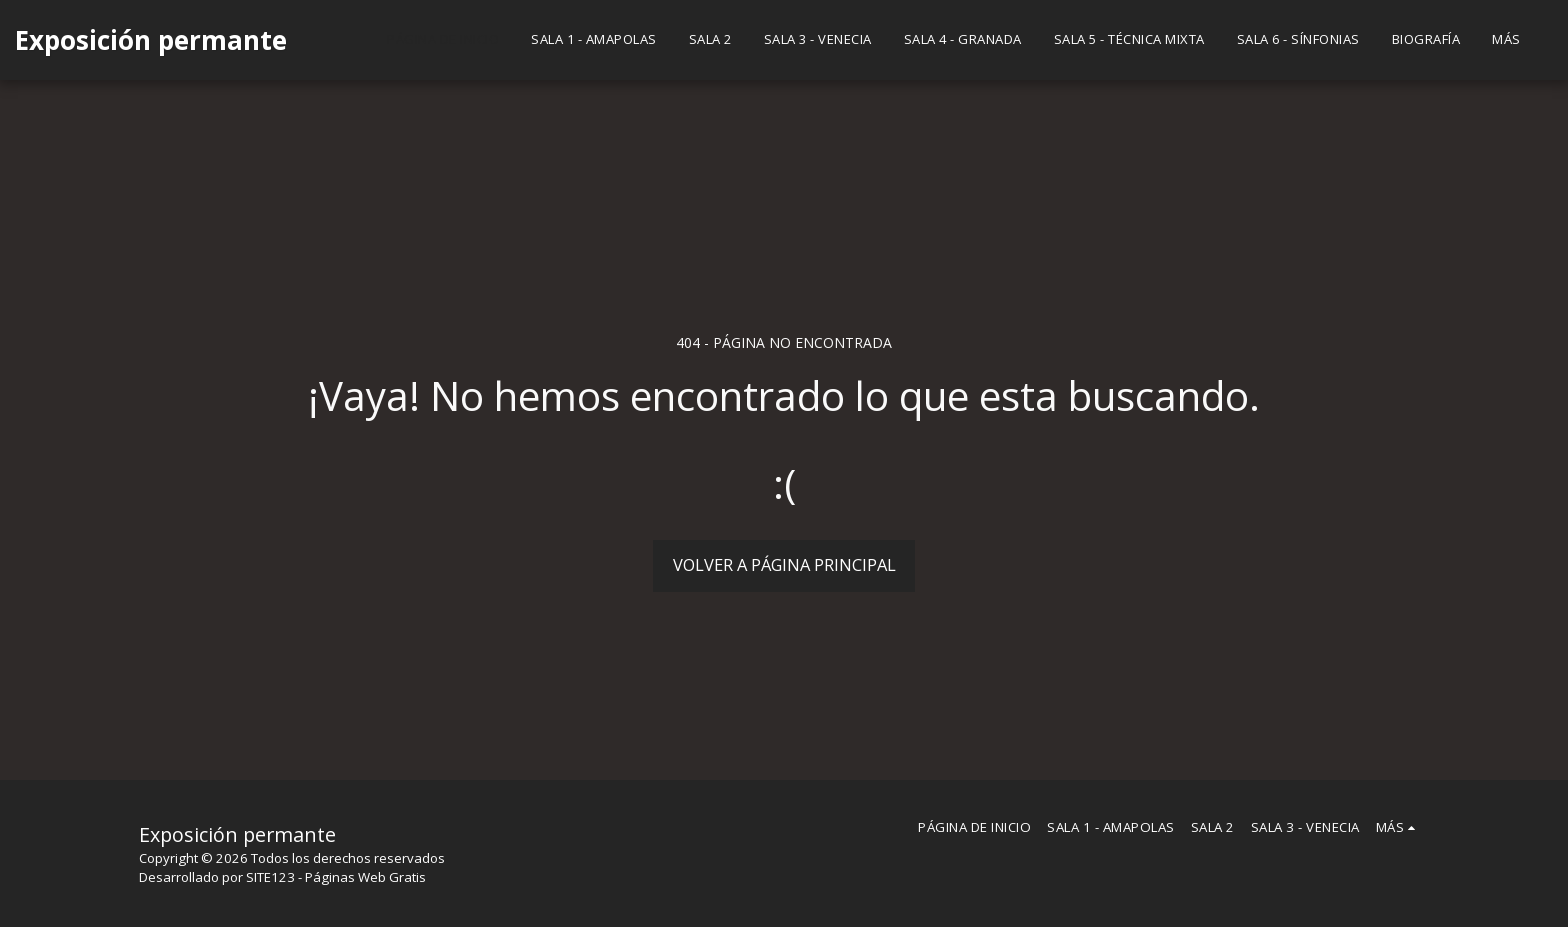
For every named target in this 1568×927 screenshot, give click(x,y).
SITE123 (270, 877)
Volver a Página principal (784, 564)
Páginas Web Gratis (365, 877)
